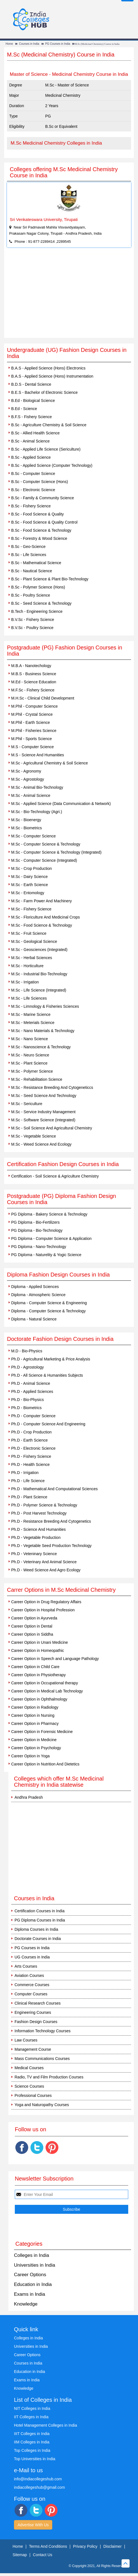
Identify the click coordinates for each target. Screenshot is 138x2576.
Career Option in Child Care (35, 1666)
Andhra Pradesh (29, 1797)
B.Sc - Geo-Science (28, 546)
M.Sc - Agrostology (27, 779)
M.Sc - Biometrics (26, 828)
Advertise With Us (33, 2525)
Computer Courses (31, 1994)
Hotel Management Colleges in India (45, 2425)
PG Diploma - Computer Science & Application (51, 1238)
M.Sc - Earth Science (29, 884)
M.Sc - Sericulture (26, 1103)
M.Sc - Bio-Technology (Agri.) (36, 811)
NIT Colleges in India (32, 2408)
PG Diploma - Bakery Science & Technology (49, 1214)
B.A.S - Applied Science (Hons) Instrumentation (52, 376)
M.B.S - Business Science (33, 674)
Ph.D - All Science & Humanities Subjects (47, 1375)
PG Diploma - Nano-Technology (38, 1246)
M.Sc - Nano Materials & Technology (42, 1030)
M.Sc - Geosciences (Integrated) (39, 949)
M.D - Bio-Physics (26, 1351)
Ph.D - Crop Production (31, 1432)
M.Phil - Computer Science (34, 706)
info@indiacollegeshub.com (38, 2479)
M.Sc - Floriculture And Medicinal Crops (45, 917)
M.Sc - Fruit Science (28, 933)
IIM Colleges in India (31, 2442)
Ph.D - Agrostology (27, 1367)
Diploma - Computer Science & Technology (48, 1311)
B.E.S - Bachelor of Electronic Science (44, 392)
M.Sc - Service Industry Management (43, 1112)
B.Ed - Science (24, 408)
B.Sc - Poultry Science (30, 595)
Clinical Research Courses (38, 2003)
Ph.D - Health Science (30, 1464)
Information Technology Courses (43, 2031)
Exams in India (29, 2294)
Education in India (33, 2284)
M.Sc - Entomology (27, 893)
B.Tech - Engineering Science (37, 611)
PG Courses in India (57, 43)
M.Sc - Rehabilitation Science (36, 1079)
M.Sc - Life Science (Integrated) (38, 990)
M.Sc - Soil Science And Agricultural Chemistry (51, 1128)
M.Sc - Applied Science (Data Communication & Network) (61, 803)
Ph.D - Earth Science (29, 1440)
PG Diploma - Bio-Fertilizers (35, 1222)
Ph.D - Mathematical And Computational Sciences (54, 1489)
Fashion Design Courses (36, 2021)
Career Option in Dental (31, 1626)
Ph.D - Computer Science (33, 1416)
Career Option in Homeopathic (37, 1650)
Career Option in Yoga (30, 1756)
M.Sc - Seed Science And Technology (43, 1095)
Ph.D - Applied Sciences (32, 1391)
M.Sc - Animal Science (30, 795)
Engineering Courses (33, 2012)
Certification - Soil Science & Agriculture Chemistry (55, 1176)
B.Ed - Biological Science (33, 400)
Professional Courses (33, 2095)
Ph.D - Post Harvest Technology (38, 1513)
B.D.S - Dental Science (31, 384)
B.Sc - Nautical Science (31, 571)
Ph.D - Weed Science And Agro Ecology (45, 1570)
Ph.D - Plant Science (29, 1497)
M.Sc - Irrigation (25, 982)
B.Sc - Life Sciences (28, 554)
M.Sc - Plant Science (29, 1063)
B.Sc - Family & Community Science (42, 498)
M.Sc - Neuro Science (30, 1055)
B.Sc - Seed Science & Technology (41, 603)
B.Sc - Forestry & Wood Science (39, 538)
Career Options (30, 2274)
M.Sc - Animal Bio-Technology (37, 787)
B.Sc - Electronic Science (33, 490)
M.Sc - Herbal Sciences (31, 957)
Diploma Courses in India (36, 1929)
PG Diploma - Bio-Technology (37, 1230)
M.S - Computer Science (32, 747)
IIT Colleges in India (31, 2417)
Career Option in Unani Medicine (39, 1642)
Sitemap (20, 2555)
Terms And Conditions (48, 2546)
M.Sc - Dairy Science (29, 876)
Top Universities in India (34, 2459)
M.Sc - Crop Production (31, 868)
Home (9, 43)
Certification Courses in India (40, 1911)
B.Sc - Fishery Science (31, 506)
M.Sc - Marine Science (31, 1014)
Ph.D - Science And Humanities (38, 1529)
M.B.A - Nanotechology (31, 665)
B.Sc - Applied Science (31, 457)
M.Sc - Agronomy (26, 771)
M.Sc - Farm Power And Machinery (41, 901)
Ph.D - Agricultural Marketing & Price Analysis (50, 1359)
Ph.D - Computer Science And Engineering (48, 1424)
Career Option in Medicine (34, 1739)
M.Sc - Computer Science (33, 836)
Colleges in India (31, 2255)
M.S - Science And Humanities (37, 755)
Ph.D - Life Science (28, 1480)
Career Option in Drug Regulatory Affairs (46, 1602)
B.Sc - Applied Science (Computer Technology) (51, 465)
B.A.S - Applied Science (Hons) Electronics (48, 368)
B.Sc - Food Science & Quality (37, 514)
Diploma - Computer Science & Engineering (49, 1303)
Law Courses (26, 2040)
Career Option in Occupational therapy (44, 1683)
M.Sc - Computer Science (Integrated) (44, 860)
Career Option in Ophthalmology (39, 1699)
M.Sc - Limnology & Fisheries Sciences (45, 1006)
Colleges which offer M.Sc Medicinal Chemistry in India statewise (59, 1782)
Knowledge (25, 2304)
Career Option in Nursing (32, 1715)
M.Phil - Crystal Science (32, 714)
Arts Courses (26, 1966)
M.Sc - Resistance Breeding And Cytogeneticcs (52, 1087)
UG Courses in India (32, 1957)
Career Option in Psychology (36, 1748)
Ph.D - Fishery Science (31, 1456)
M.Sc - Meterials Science (32, 1022)
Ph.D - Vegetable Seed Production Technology (51, 1545)
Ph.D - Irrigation (25, 1472)
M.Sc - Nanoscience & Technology (41, 1047)
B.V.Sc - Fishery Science (32, 619)
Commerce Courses (32, 1984)
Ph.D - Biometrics (26, 1407)
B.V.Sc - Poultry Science (32, 627)
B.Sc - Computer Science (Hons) (39, 481)
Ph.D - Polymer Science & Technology (44, 1505)
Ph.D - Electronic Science (33, 1448)
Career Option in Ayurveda (34, 1618)
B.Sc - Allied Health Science (35, 433)
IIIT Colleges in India (31, 2433)
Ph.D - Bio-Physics (27, 1399)
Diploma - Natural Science (34, 1319)
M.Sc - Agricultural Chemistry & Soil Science (49, 763)
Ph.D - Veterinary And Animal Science (44, 1562)
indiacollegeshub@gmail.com (39, 2487)
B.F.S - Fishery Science (31, 417)
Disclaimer (112, 2546)
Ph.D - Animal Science (30, 1383)
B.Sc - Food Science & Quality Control (44, 522)
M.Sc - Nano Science (29, 1039)
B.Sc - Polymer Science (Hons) (38, 587)
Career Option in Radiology (34, 1707)
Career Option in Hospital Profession (43, 1610)
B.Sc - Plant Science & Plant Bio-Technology (49, 579)
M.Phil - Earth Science (30, 722)
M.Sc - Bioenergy (26, 820)
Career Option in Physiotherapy (38, 1675)
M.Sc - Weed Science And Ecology (41, 1144)
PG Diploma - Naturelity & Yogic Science (46, 1254)
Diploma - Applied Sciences (35, 1286)
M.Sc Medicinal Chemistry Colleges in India (56, 143)
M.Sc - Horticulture (27, 966)
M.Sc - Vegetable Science (33, 1136)
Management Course (33, 2049)
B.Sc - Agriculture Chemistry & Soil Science (48, 425)
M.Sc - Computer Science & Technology (45, 844)
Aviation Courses (29, 1975)
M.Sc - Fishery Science (31, 909)
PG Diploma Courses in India (40, 1920)
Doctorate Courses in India (38, 1938)
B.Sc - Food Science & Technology (41, 530)
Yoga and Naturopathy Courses (42, 2104)
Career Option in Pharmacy (35, 1723)
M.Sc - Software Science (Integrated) (43, 1120)
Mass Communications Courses (42, 2058)
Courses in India (29, 43)
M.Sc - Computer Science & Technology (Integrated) (56, 852)
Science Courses (29, 2086)
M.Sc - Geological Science (34, 941)
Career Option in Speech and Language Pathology (55, 1658)
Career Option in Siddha (32, 1634)
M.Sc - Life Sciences (29, 998)
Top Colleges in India (32, 2450)
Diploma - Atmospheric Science (38, 1294)
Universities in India (34, 2265)
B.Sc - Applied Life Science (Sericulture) (45, 449)
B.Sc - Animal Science (30, 441)
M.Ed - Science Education (33, 682)
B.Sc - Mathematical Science (36, 563)
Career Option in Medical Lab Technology (47, 1691)
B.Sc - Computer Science (33, 473)
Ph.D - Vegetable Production (36, 1537)
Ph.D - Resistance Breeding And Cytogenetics (51, 1521)
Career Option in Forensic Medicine (42, 1731)
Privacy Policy (85, 2546)
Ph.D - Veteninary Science (34, 1553)
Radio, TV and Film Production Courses (49, 2077)
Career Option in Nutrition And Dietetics (45, 1764)
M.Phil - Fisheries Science (33, 730)
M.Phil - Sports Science (31, 738)
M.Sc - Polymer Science (32, 1071)
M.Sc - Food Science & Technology (41, 925)
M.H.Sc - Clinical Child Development (42, 698)
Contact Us (42, 2555)
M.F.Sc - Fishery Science (32, 690)
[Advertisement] (69, 296)
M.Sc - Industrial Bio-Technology (39, 974)
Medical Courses (29, 2068)
